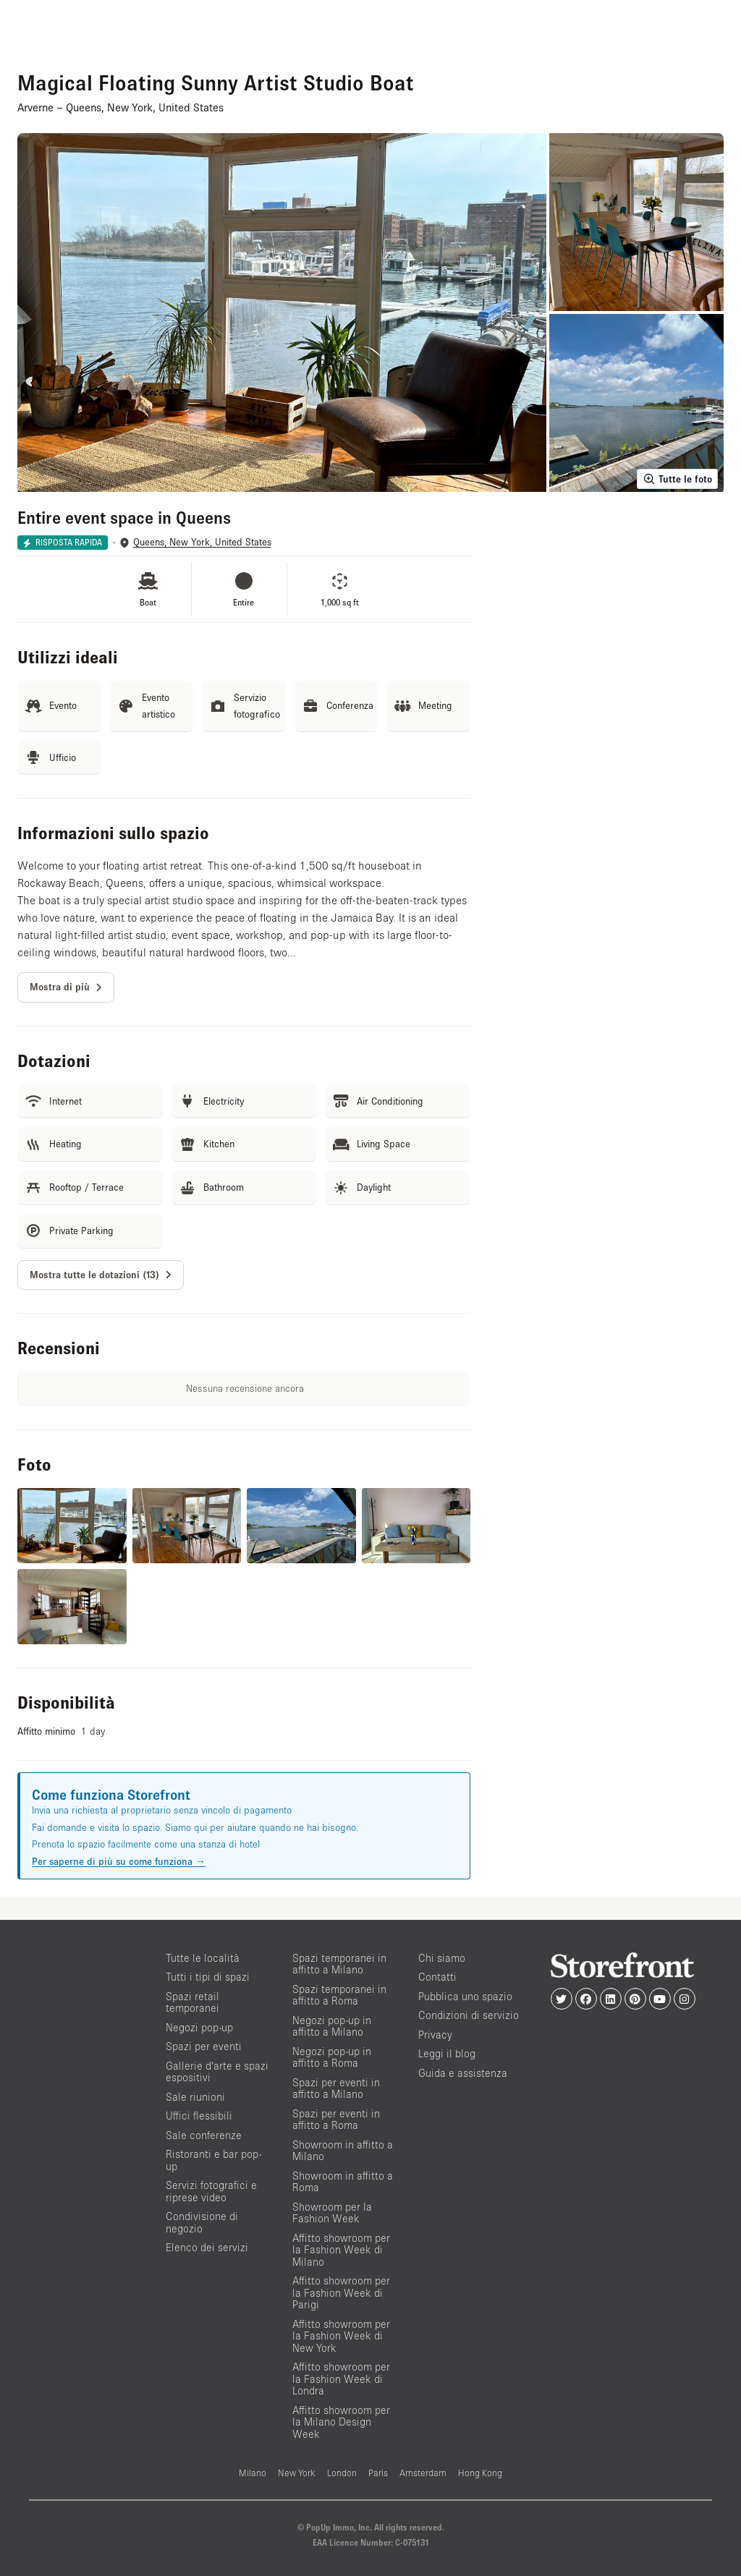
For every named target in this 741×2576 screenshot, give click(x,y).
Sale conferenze (204, 2135)
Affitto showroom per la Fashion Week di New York (341, 2336)
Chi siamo (441, 1958)
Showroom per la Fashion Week (332, 2213)
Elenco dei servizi (207, 2247)
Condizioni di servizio (468, 2015)
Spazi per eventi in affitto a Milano (336, 2088)
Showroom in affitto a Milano (342, 2150)
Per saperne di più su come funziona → (119, 1861)
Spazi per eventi (204, 2046)
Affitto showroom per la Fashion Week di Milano (341, 2250)
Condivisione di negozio (202, 2222)
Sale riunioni (195, 2097)
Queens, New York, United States (202, 542)
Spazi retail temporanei (192, 2002)
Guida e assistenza (462, 2073)
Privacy (435, 2034)
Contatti (437, 1977)
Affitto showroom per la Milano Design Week (341, 2422)
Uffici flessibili (199, 2115)
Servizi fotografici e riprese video (211, 2191)
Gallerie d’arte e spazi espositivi (217, 2071)
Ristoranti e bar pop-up (213, 2160)
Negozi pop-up (199, 2027)
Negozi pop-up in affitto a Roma (331, 2057)
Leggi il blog (446, 2053)
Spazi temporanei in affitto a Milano (339, 1964)
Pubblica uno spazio (465, 1996)
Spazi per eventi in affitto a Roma (336, 2119)
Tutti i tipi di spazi (208, 1977)
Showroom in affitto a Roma (342, 2181)
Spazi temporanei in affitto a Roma (339, 1995)
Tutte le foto (677, 478)
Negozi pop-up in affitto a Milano (331, 2026)
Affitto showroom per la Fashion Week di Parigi (341, 2292)
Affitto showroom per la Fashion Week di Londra (341, 2378)
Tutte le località (203, 1958)
